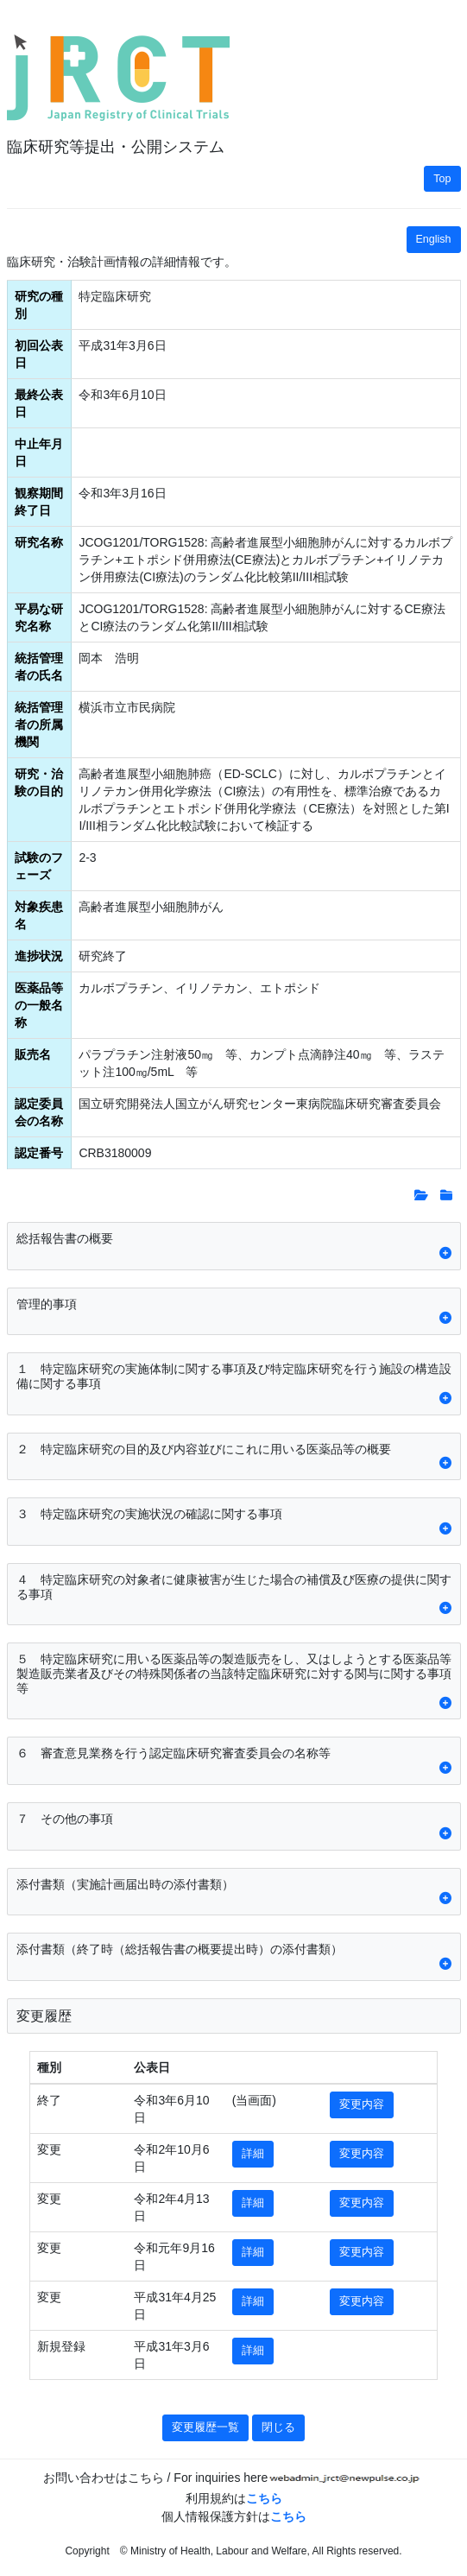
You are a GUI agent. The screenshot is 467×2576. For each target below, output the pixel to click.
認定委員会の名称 (39, 1112)
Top (442, 179)
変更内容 (361, 2104)
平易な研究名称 (39, 617)
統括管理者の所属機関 (39, 724)
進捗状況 (39, 956)
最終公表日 (39, 403)
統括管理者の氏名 (39, 666)
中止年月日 (39, 452)
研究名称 (39, 542)
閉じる (278, 2427)
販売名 (33, 1054)
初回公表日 (39, 354)
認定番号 (39, 1153)
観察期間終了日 (39, 501)
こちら (264, 2498)
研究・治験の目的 (39, 782)
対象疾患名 (39, 915)
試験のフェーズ (39, 866)
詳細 (253, 2154)
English (433, 239)
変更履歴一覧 (205, 2427)
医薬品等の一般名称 (39, 1005)
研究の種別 (39, 304)
